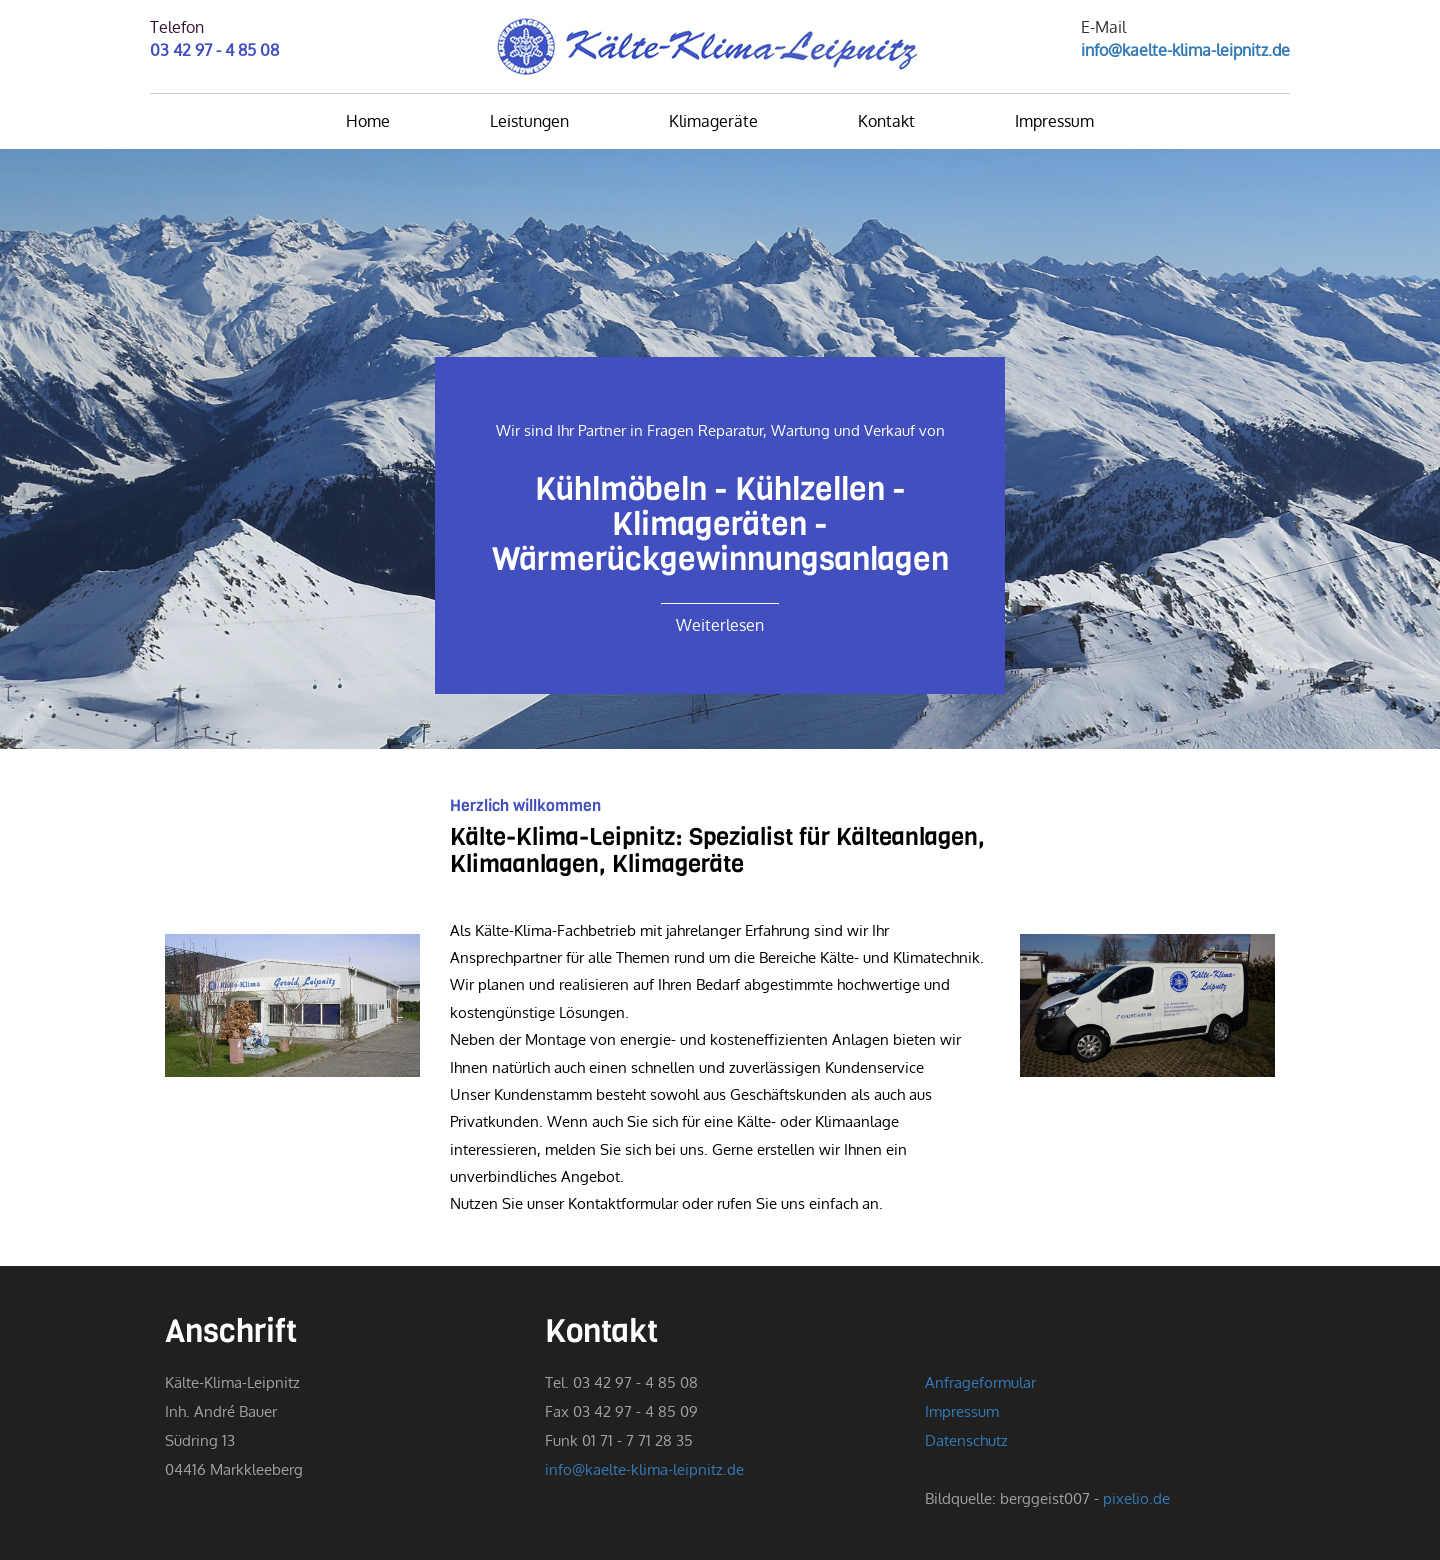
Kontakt (886, 121)
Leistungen (529, 121)
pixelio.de (1136, 1498)
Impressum (1054, 121)
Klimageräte (713, 121)
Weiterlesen (720, 625)
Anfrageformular (980, 1382)
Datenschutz (966, 1440)
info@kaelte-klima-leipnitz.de (1185, 50)
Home (368, 121)
